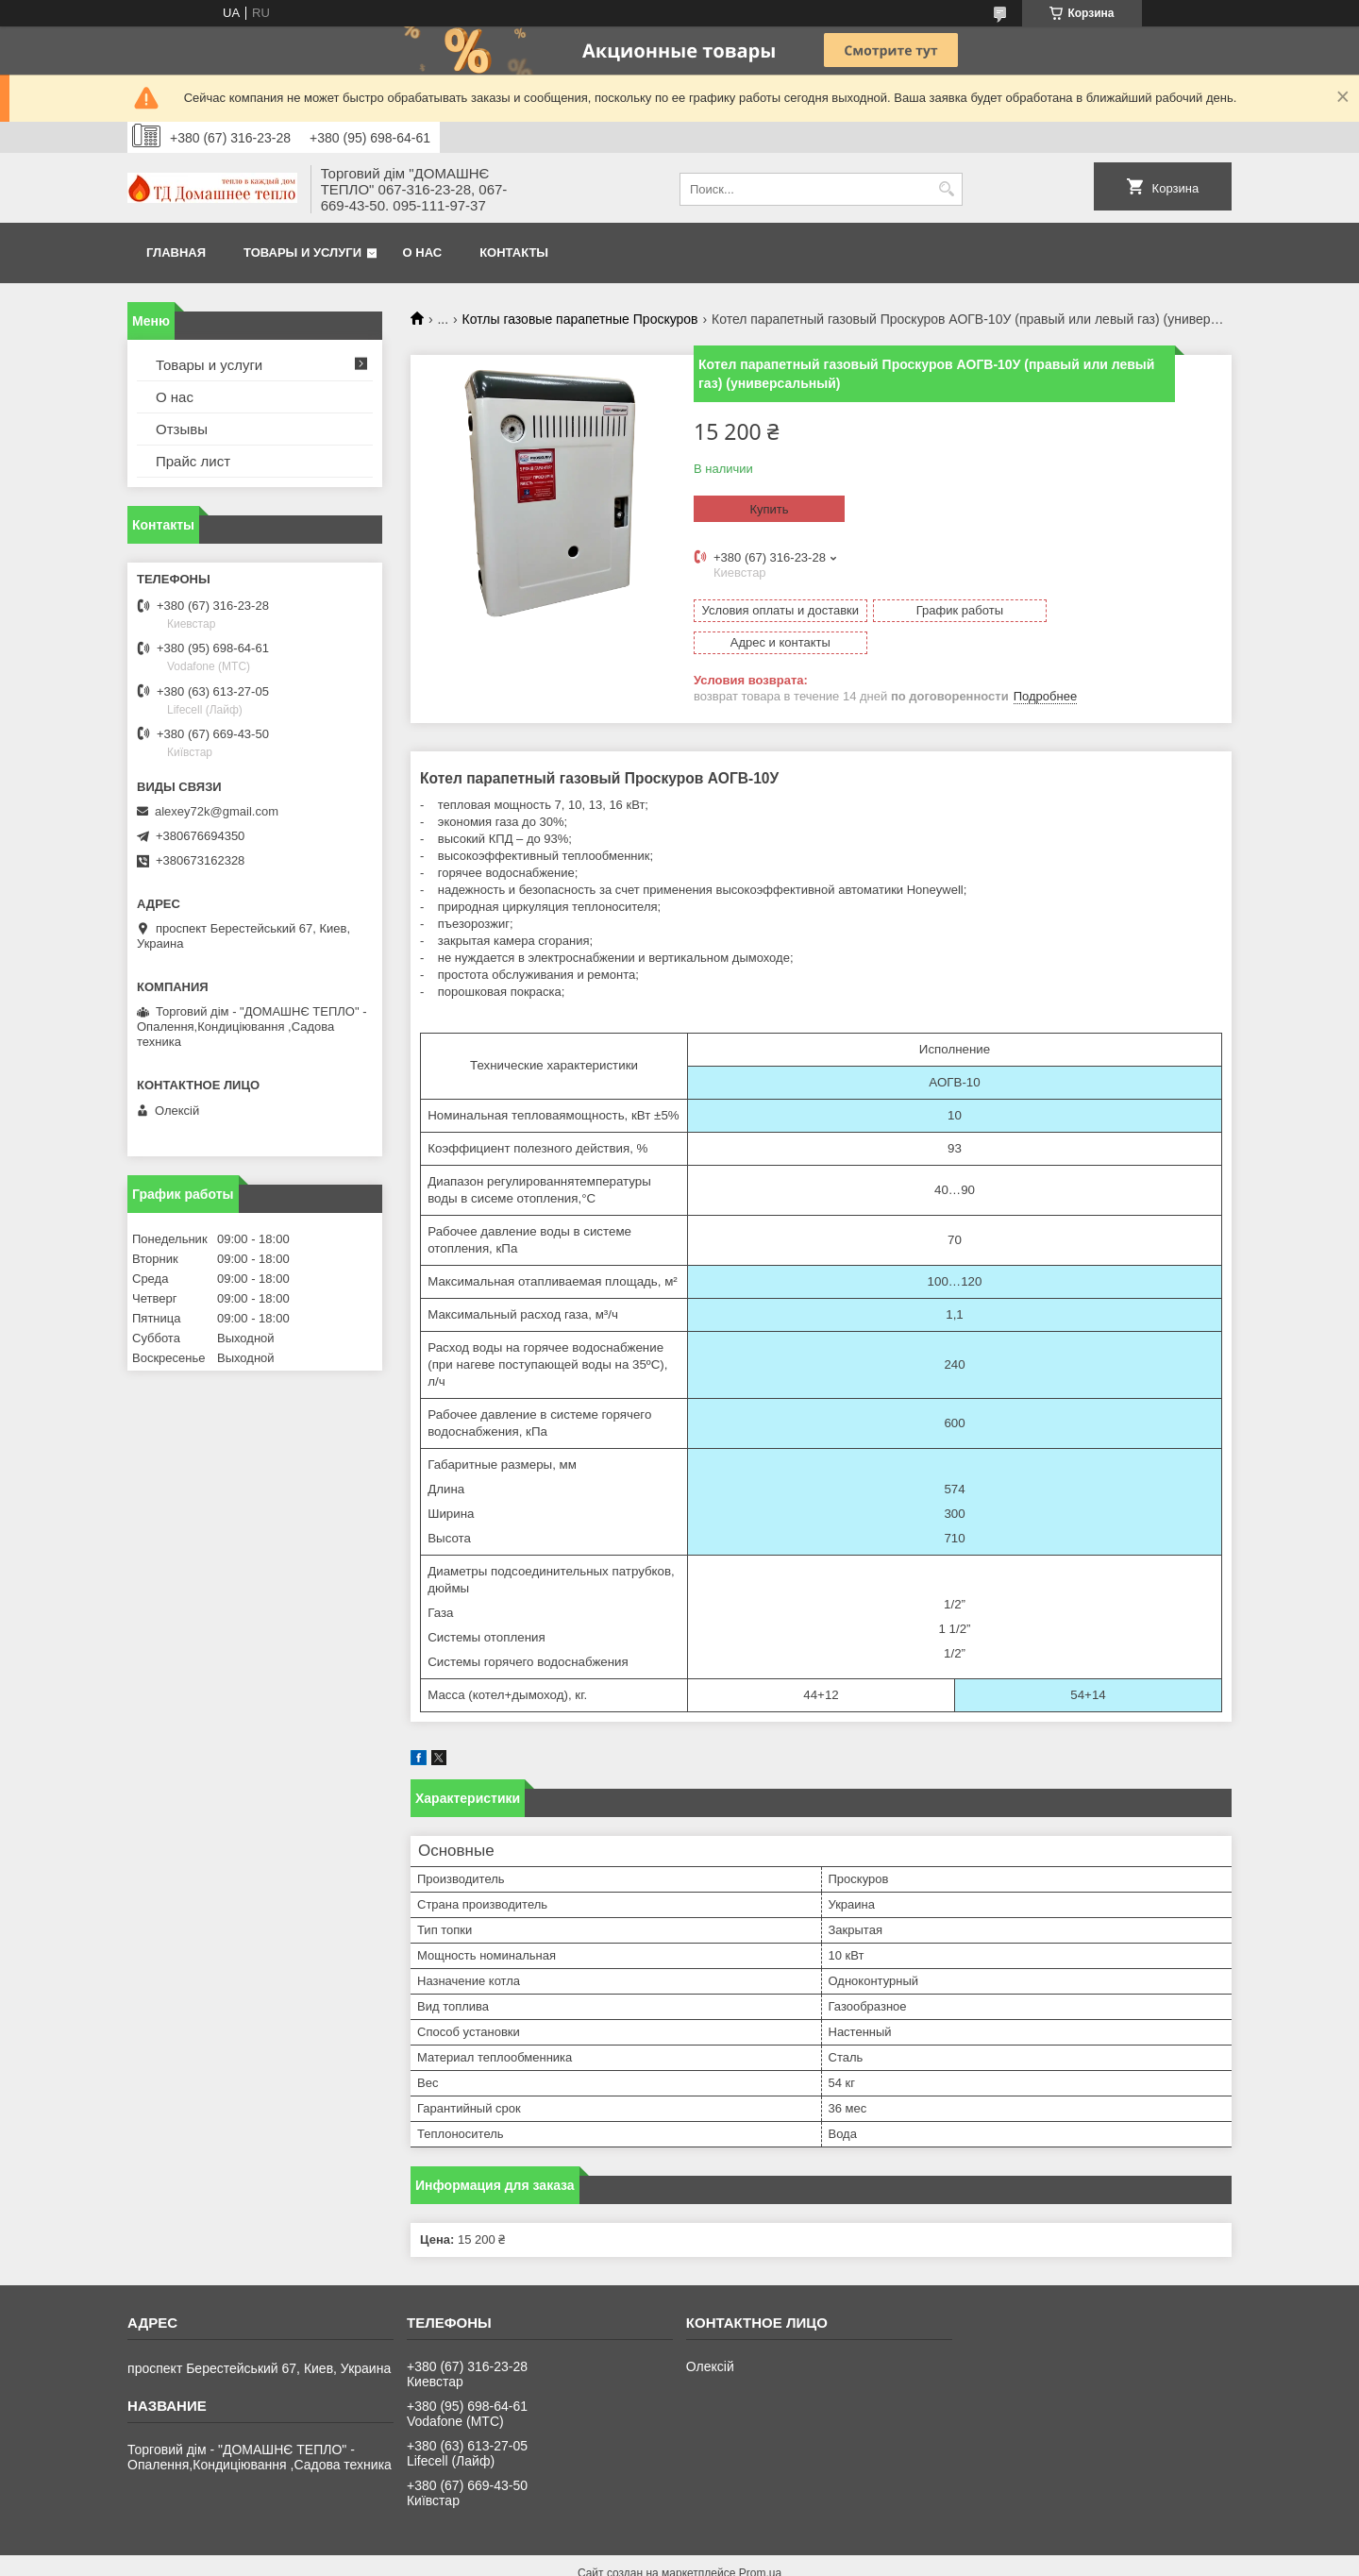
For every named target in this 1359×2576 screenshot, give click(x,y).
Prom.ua (760, 2541)
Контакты (513, 252)
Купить (768, 509)
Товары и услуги (302, 252)
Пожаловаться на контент (808, 2558)
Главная (176, 252)
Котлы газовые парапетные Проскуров (580, 319)
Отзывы (182, 429)
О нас (423, 252)
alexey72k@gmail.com (216, 811)
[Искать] (946, 189)
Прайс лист (193, 461)
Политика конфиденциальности (968, 2558)
